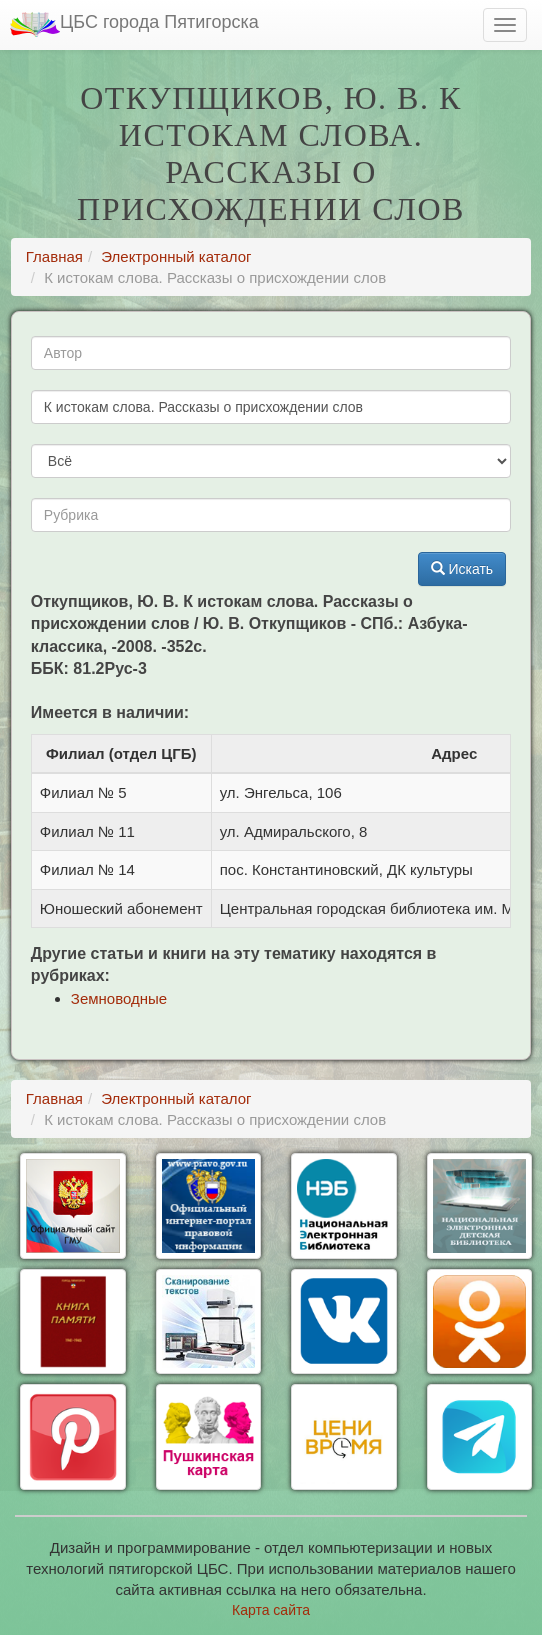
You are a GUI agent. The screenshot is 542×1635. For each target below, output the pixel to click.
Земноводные (119, 998)
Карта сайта (271, 1610)
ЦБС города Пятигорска (134, 24)
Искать (462, 569)
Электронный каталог (176, 256)
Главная (54, 256)
